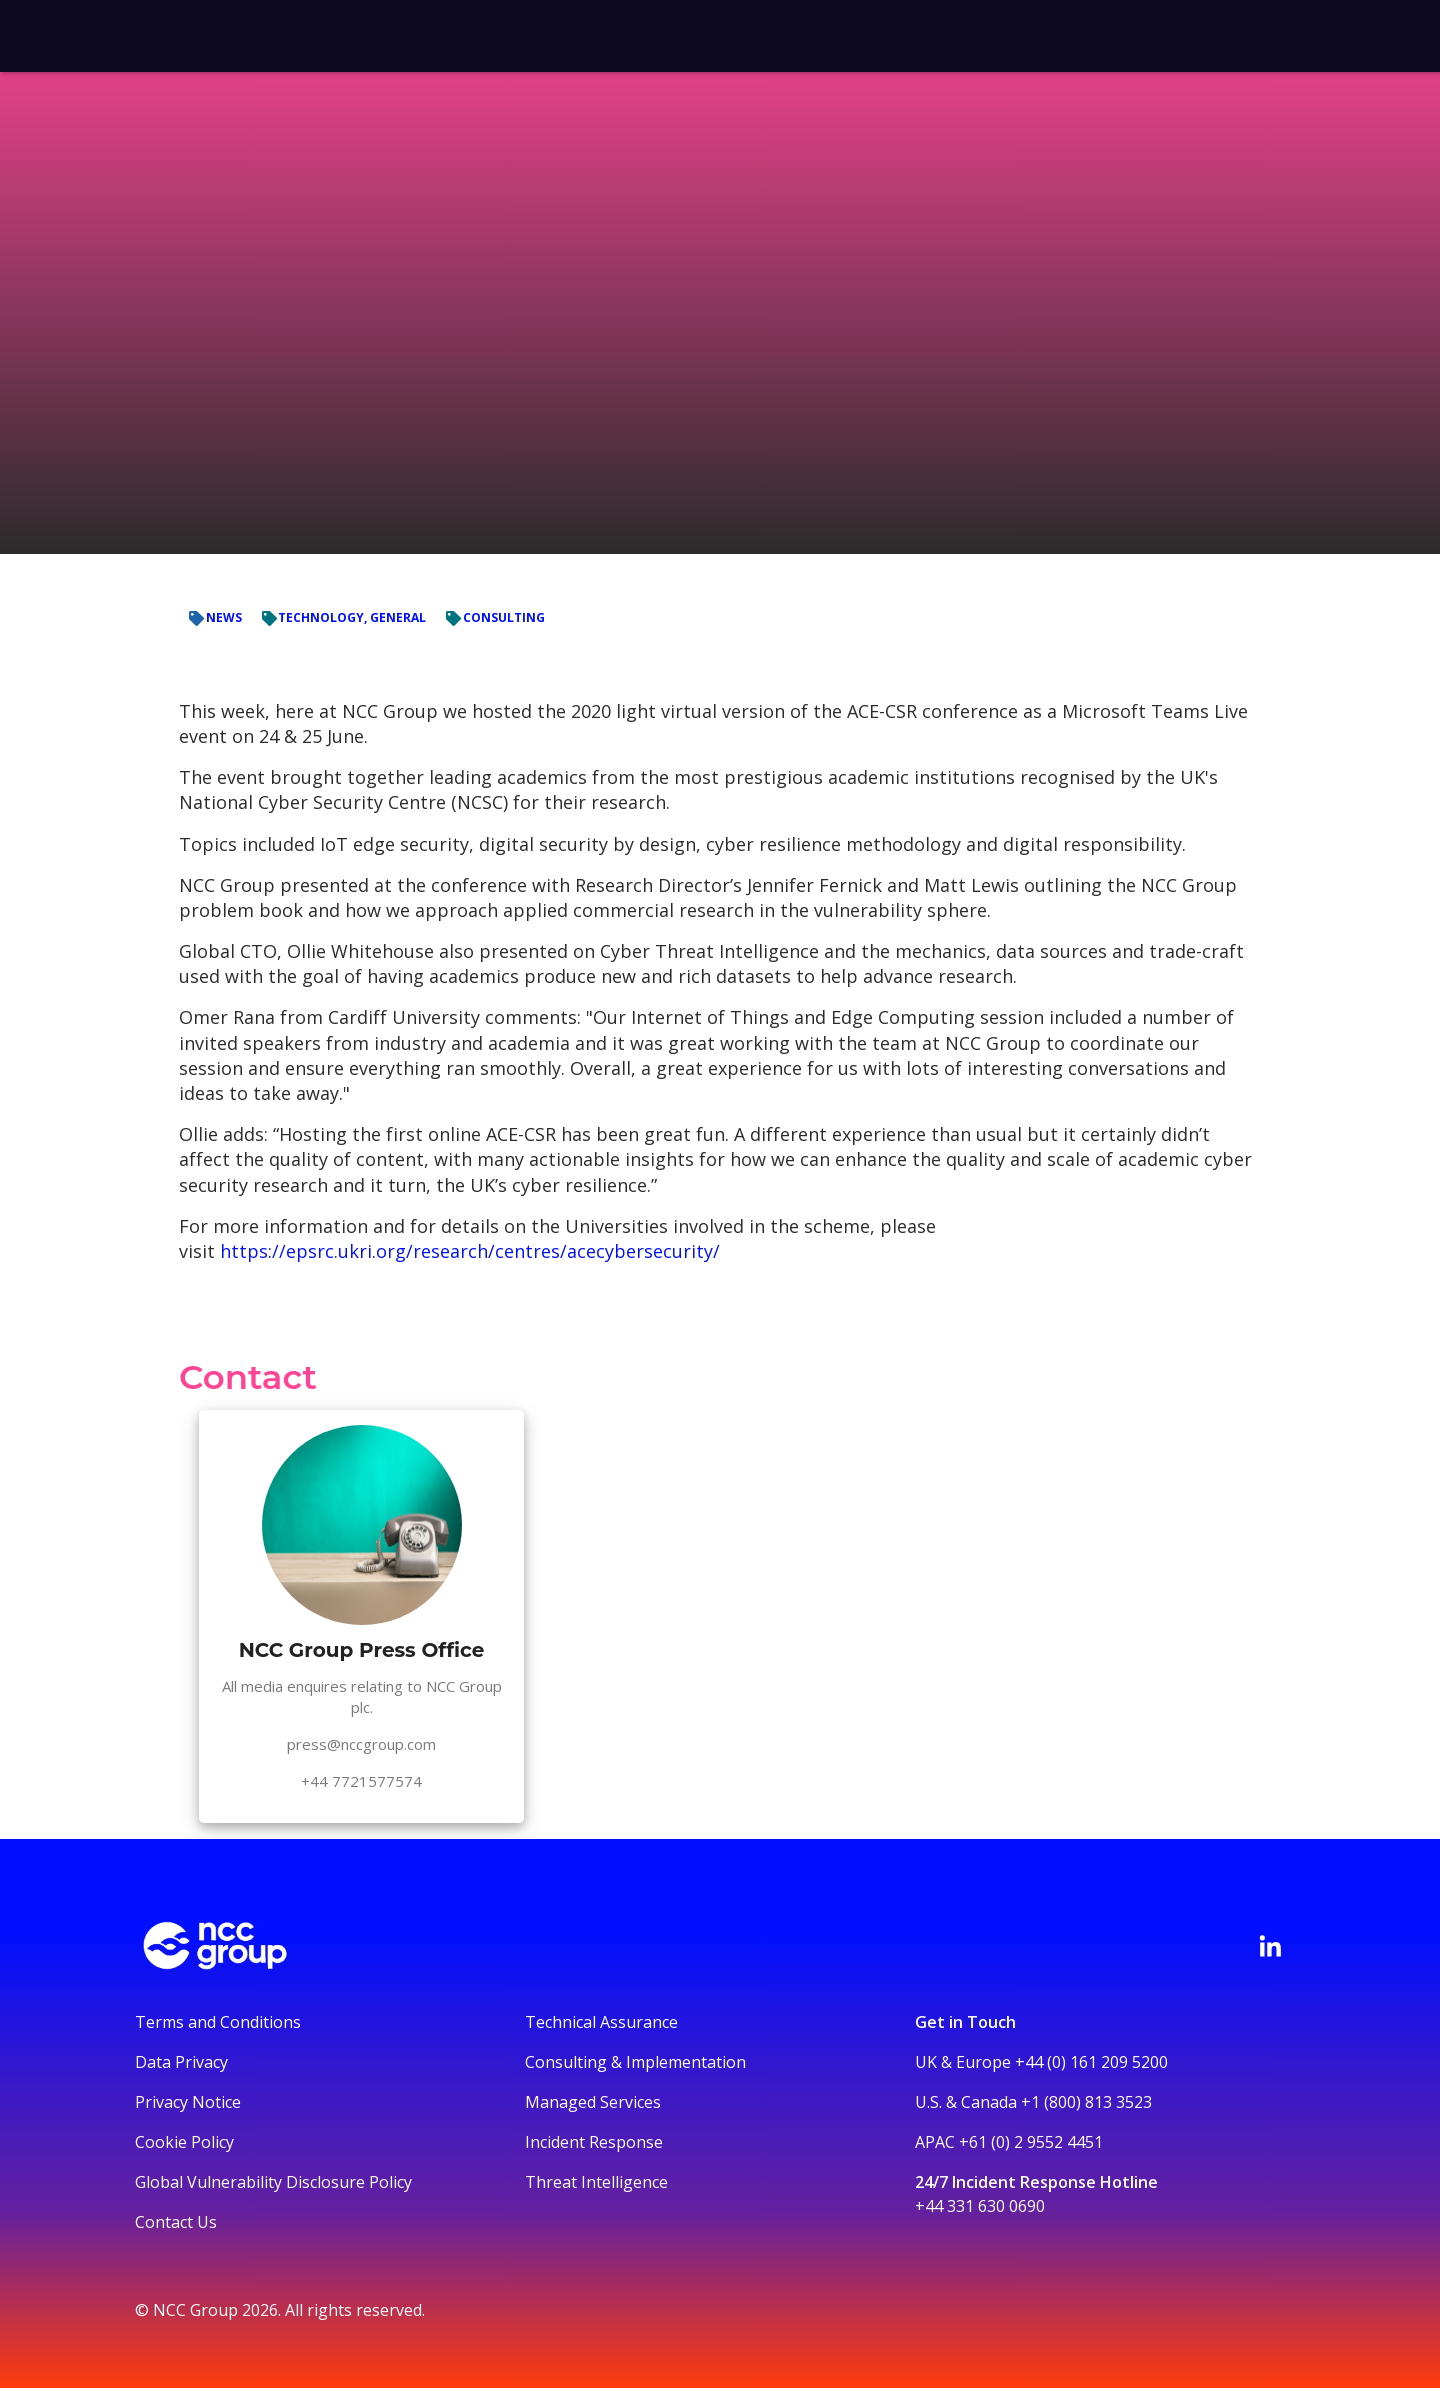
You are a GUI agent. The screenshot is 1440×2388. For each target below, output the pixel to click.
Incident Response (594, 2142)
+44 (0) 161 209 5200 (1091, 2062)
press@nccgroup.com (361, 1744)
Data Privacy (181, 2062)
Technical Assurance (601, 2022)
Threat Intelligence (596, 2182)
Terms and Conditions (218, 2022)
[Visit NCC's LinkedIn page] (1270, 1946)
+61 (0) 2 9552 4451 (1031, 2142)
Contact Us (176, 2222)
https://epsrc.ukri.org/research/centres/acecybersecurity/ (470, 1251)
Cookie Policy (184, 2142)
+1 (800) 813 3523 (1086, 2102)
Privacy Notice (188, 2102)
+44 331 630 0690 (980, 2206)
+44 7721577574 (361, 1781)
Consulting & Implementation (635, 2062)
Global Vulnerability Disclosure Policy (273, 2182)
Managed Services (593, 2102)
